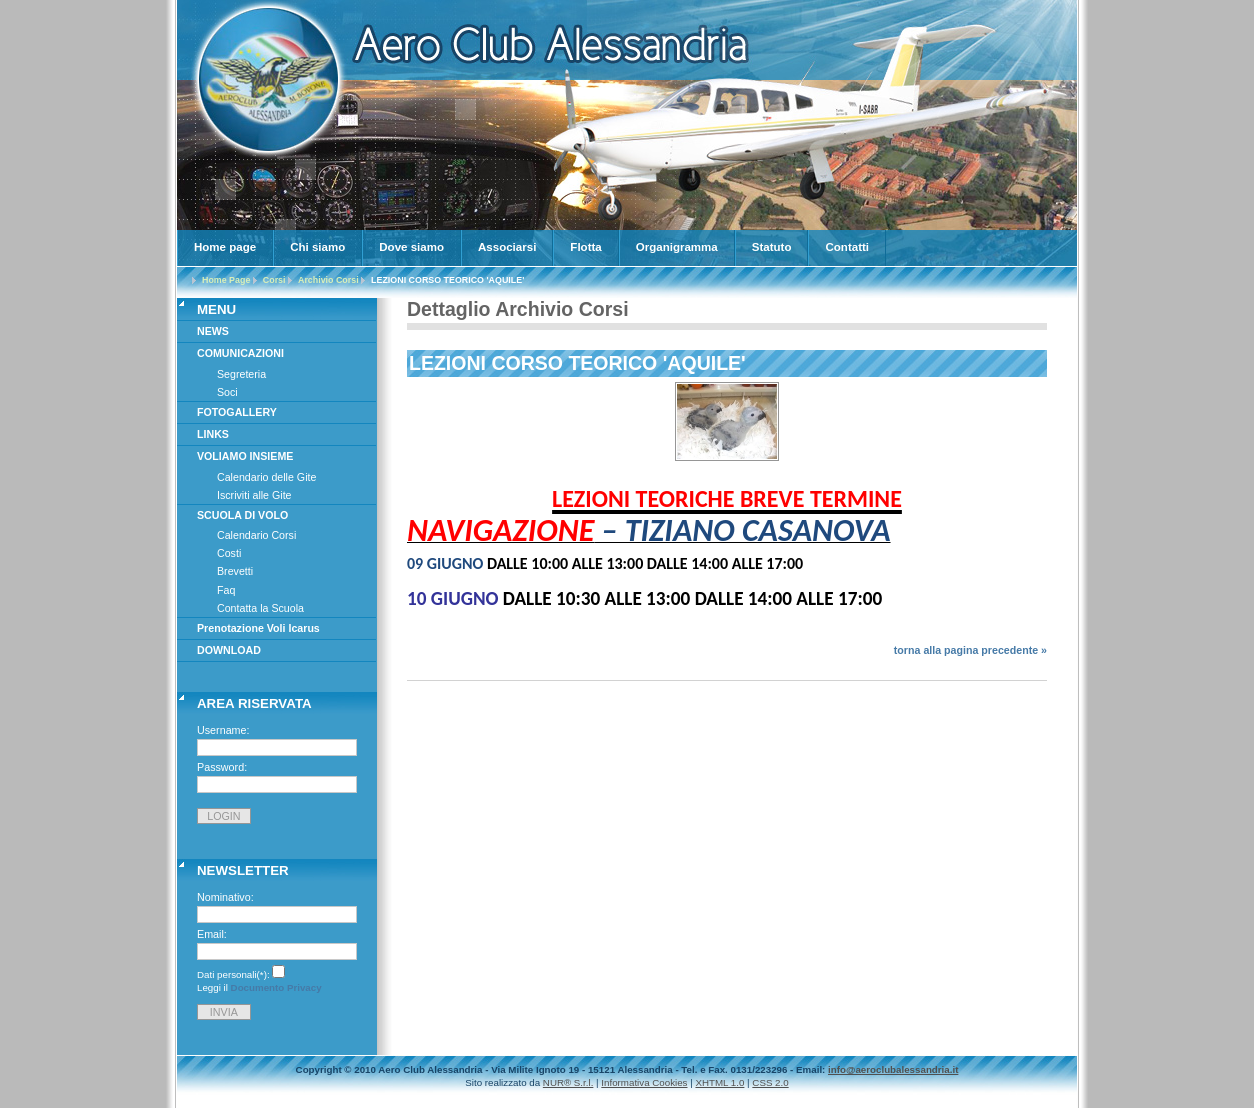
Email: (212, 934)
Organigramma (677, 247)
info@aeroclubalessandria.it (893, 1069)
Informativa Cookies (644, 1082)
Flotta (585, 247)
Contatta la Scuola (260, 608)
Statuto (772, 247)
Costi (229, 553)
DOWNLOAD (229, 650)
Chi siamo (317, 247)
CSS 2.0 (770, 1082)
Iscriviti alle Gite (254, 495)
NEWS (213, 331)
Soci (227, 392)
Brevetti (235, 571)
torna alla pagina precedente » (970, 650)
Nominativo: (225, 897)
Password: (222, 767)
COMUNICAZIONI (240, 353)
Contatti (847, 247)
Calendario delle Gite (266, 477)
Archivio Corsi (328, 280)
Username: (223, 730)
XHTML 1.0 (719, 1082)
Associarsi (507, 247)
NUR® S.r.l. (568, 1082)
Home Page (226, 280)
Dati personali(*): (233, 974)
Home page (225, 247)
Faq (226, 590)
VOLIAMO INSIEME (245, 456)
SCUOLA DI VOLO (242, 515)
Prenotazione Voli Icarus (258, 628)
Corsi (274, 280)
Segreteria (241, 374)
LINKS (213, 434)
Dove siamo (411, 247)
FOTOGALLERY (237, 412)
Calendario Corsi (256, 535)
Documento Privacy (276, 987)
